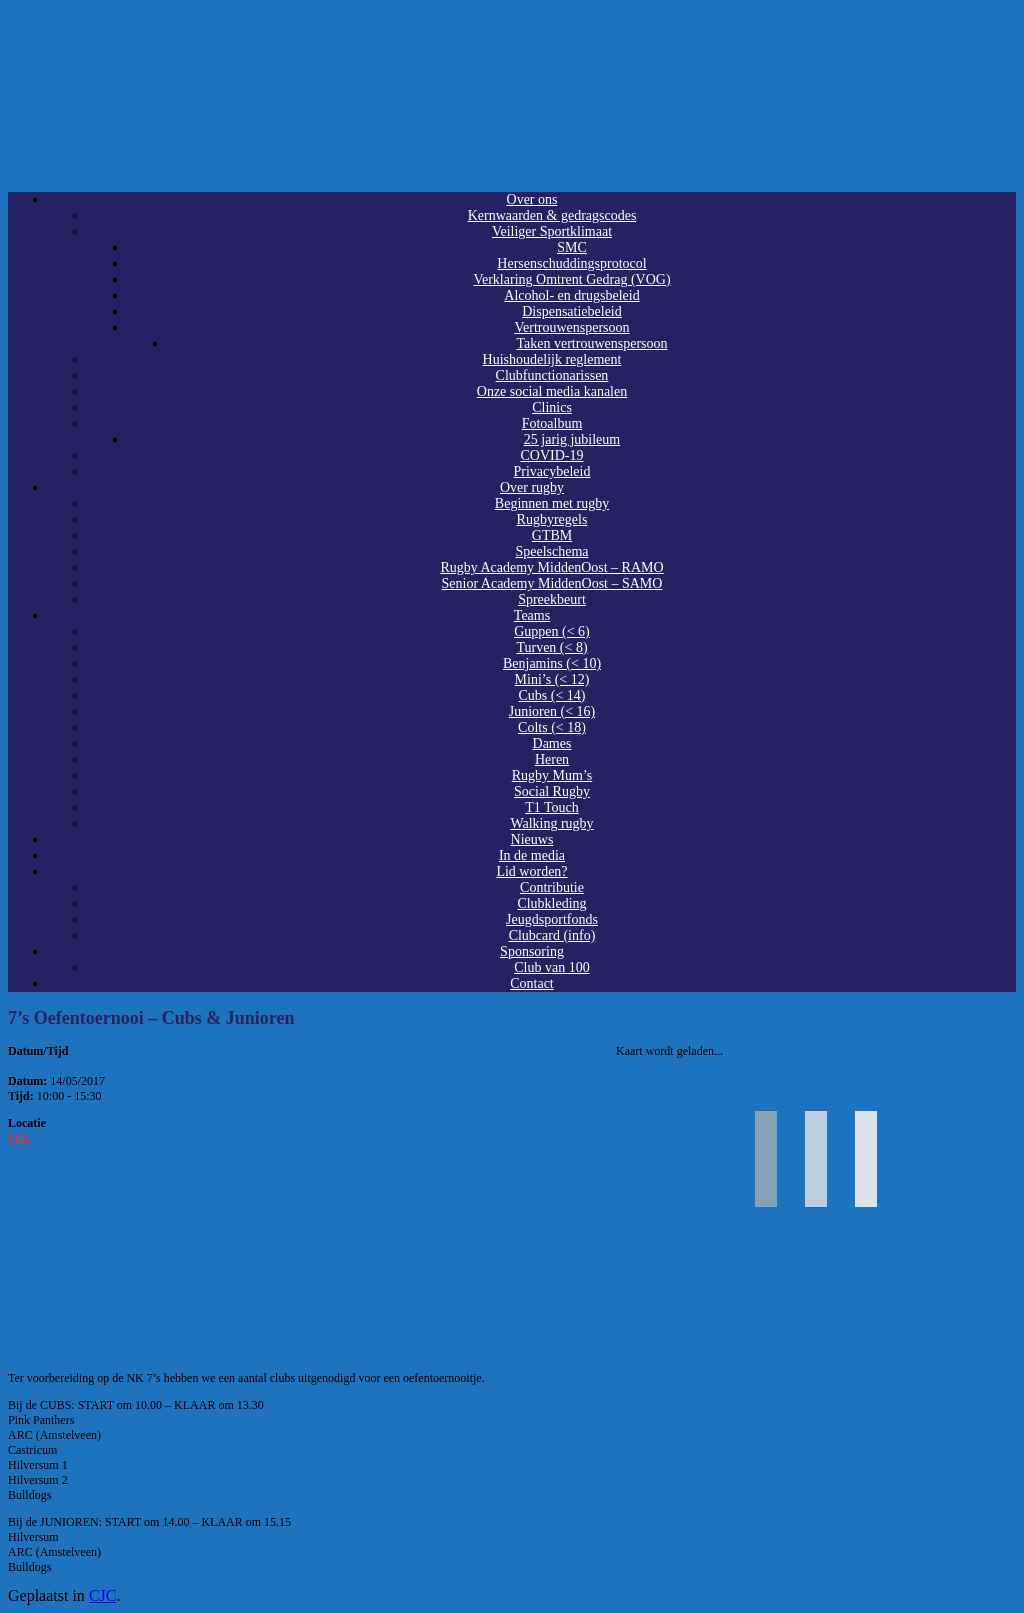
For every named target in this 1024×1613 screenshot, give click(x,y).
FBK (19, 1138)
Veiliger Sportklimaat (552, 231)
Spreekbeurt (552, 599)
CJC (103, 1595)
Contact (532, 983)
